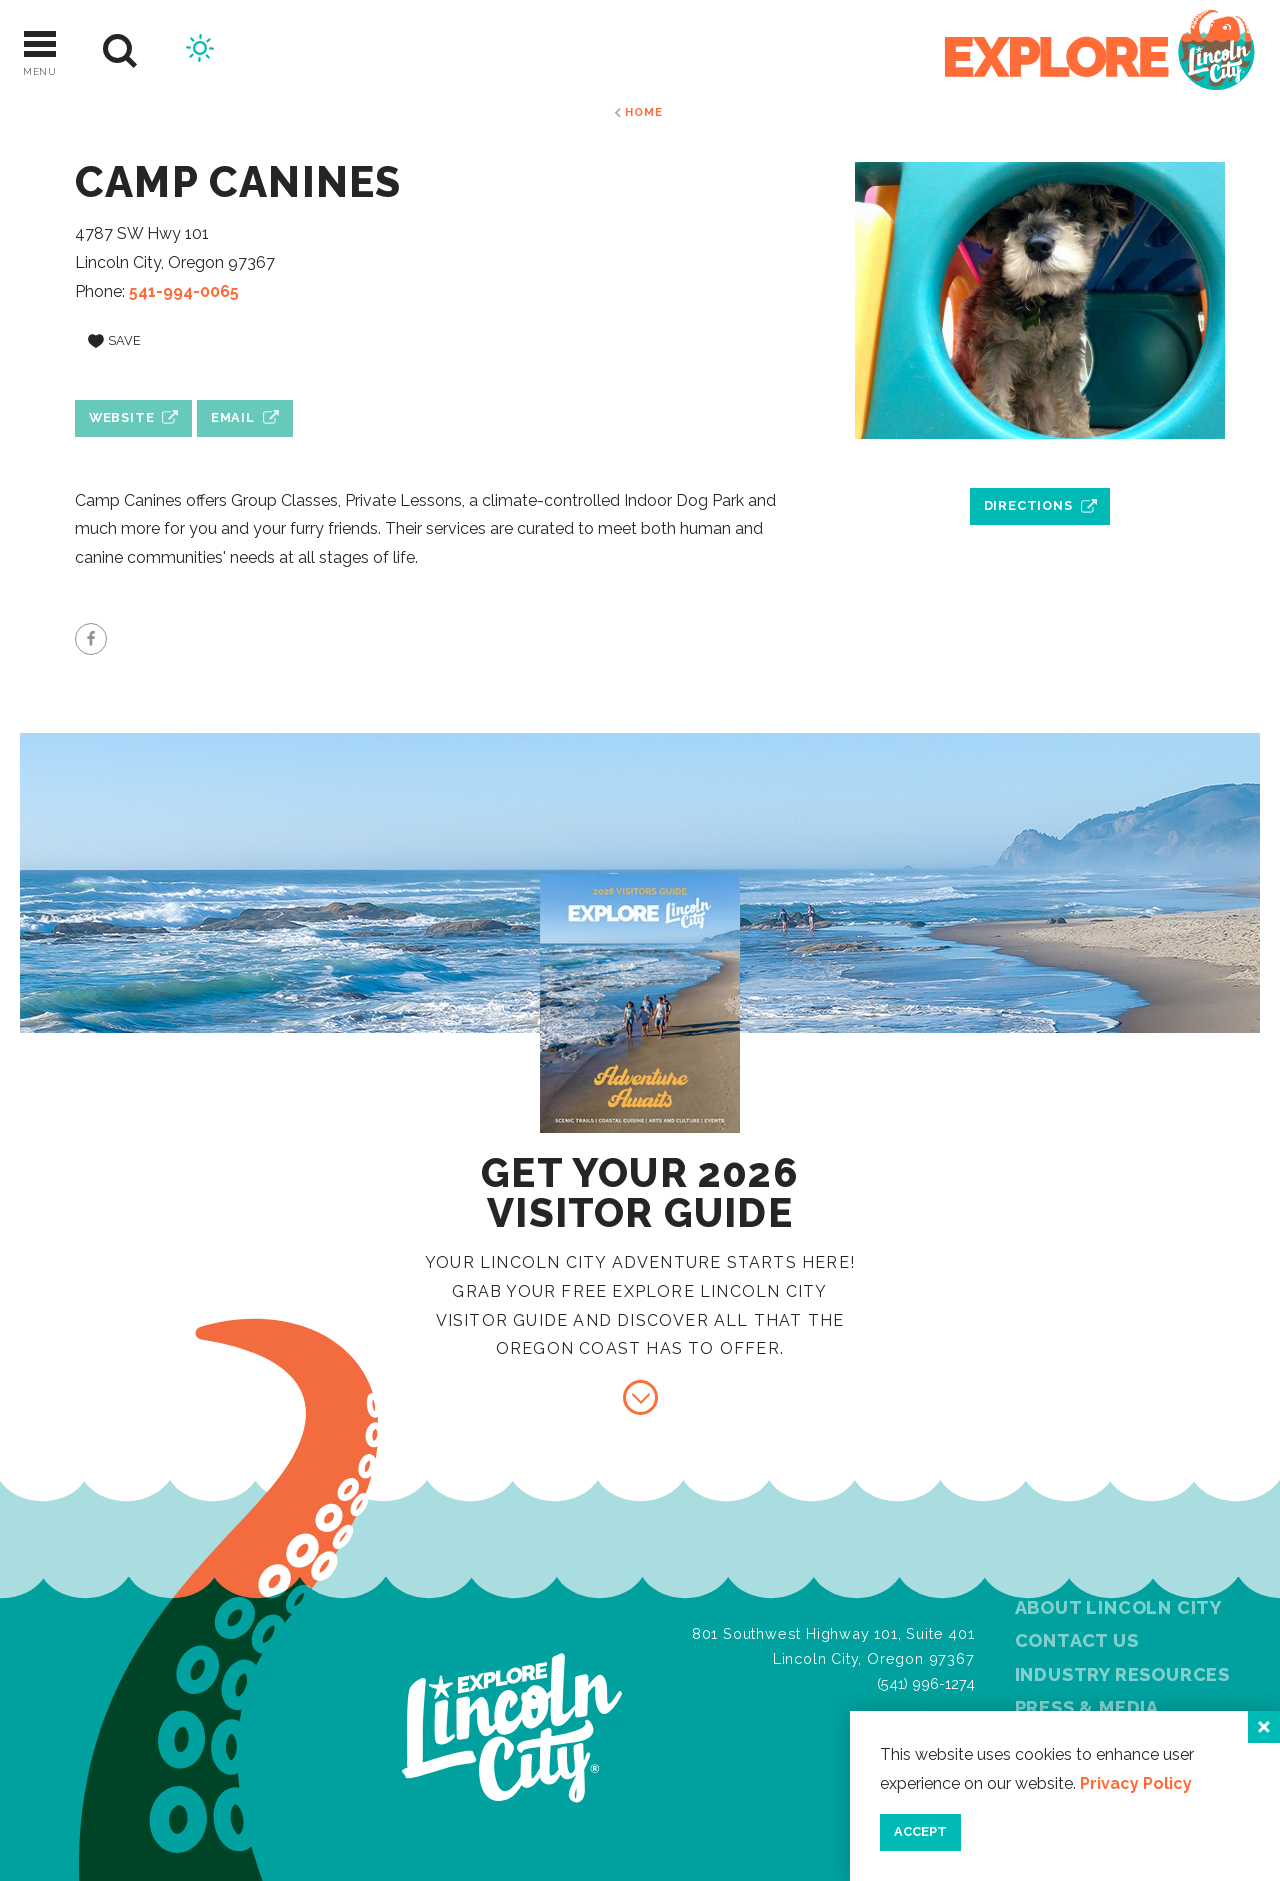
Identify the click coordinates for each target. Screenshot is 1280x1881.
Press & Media (1087, 1707)
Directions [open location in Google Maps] (1028, 505)
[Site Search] (120, 51)
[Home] (1100, 51)
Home (643, 112)
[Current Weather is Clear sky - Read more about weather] (200, 51)
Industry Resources (1122, 1674)
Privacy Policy (1136, 1783)
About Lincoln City (1118, 1607)
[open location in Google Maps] (1040, 460)
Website (122, 417)
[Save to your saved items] (114, 341)
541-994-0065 (184, 291)
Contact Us (1077, 1640)
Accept (920, 1831)
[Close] (1264, 1727)
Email (233, 417)
